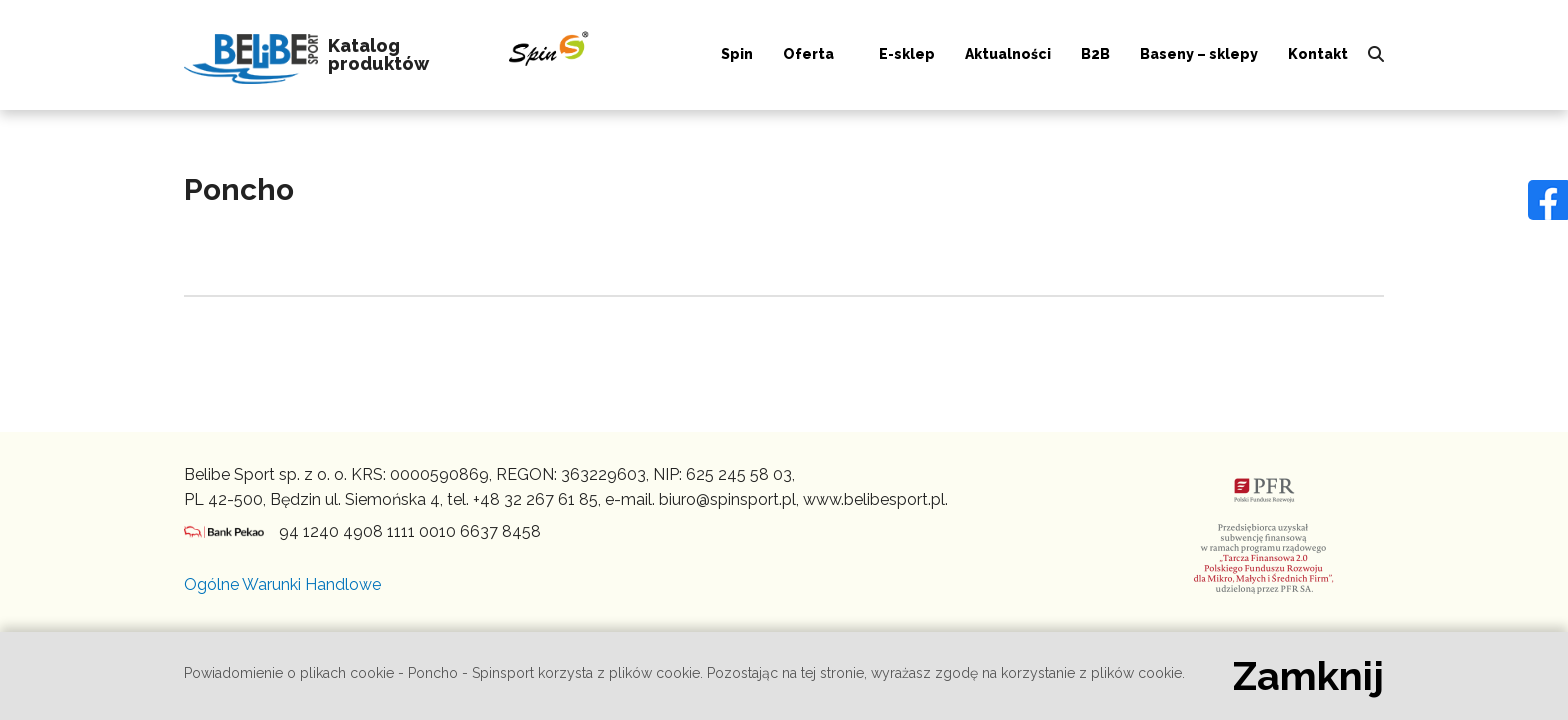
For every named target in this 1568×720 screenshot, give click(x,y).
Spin (737, 54)
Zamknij (1308, 676)
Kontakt (1318, 54)
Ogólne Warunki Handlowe (282, 584)
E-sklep (907, 54)
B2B (1095, 54)
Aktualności (1008, 54)
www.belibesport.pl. (875, 499)
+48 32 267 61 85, (537, 499)
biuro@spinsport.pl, (729, 499)
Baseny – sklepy (1199, 54)
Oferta (808, 54)
